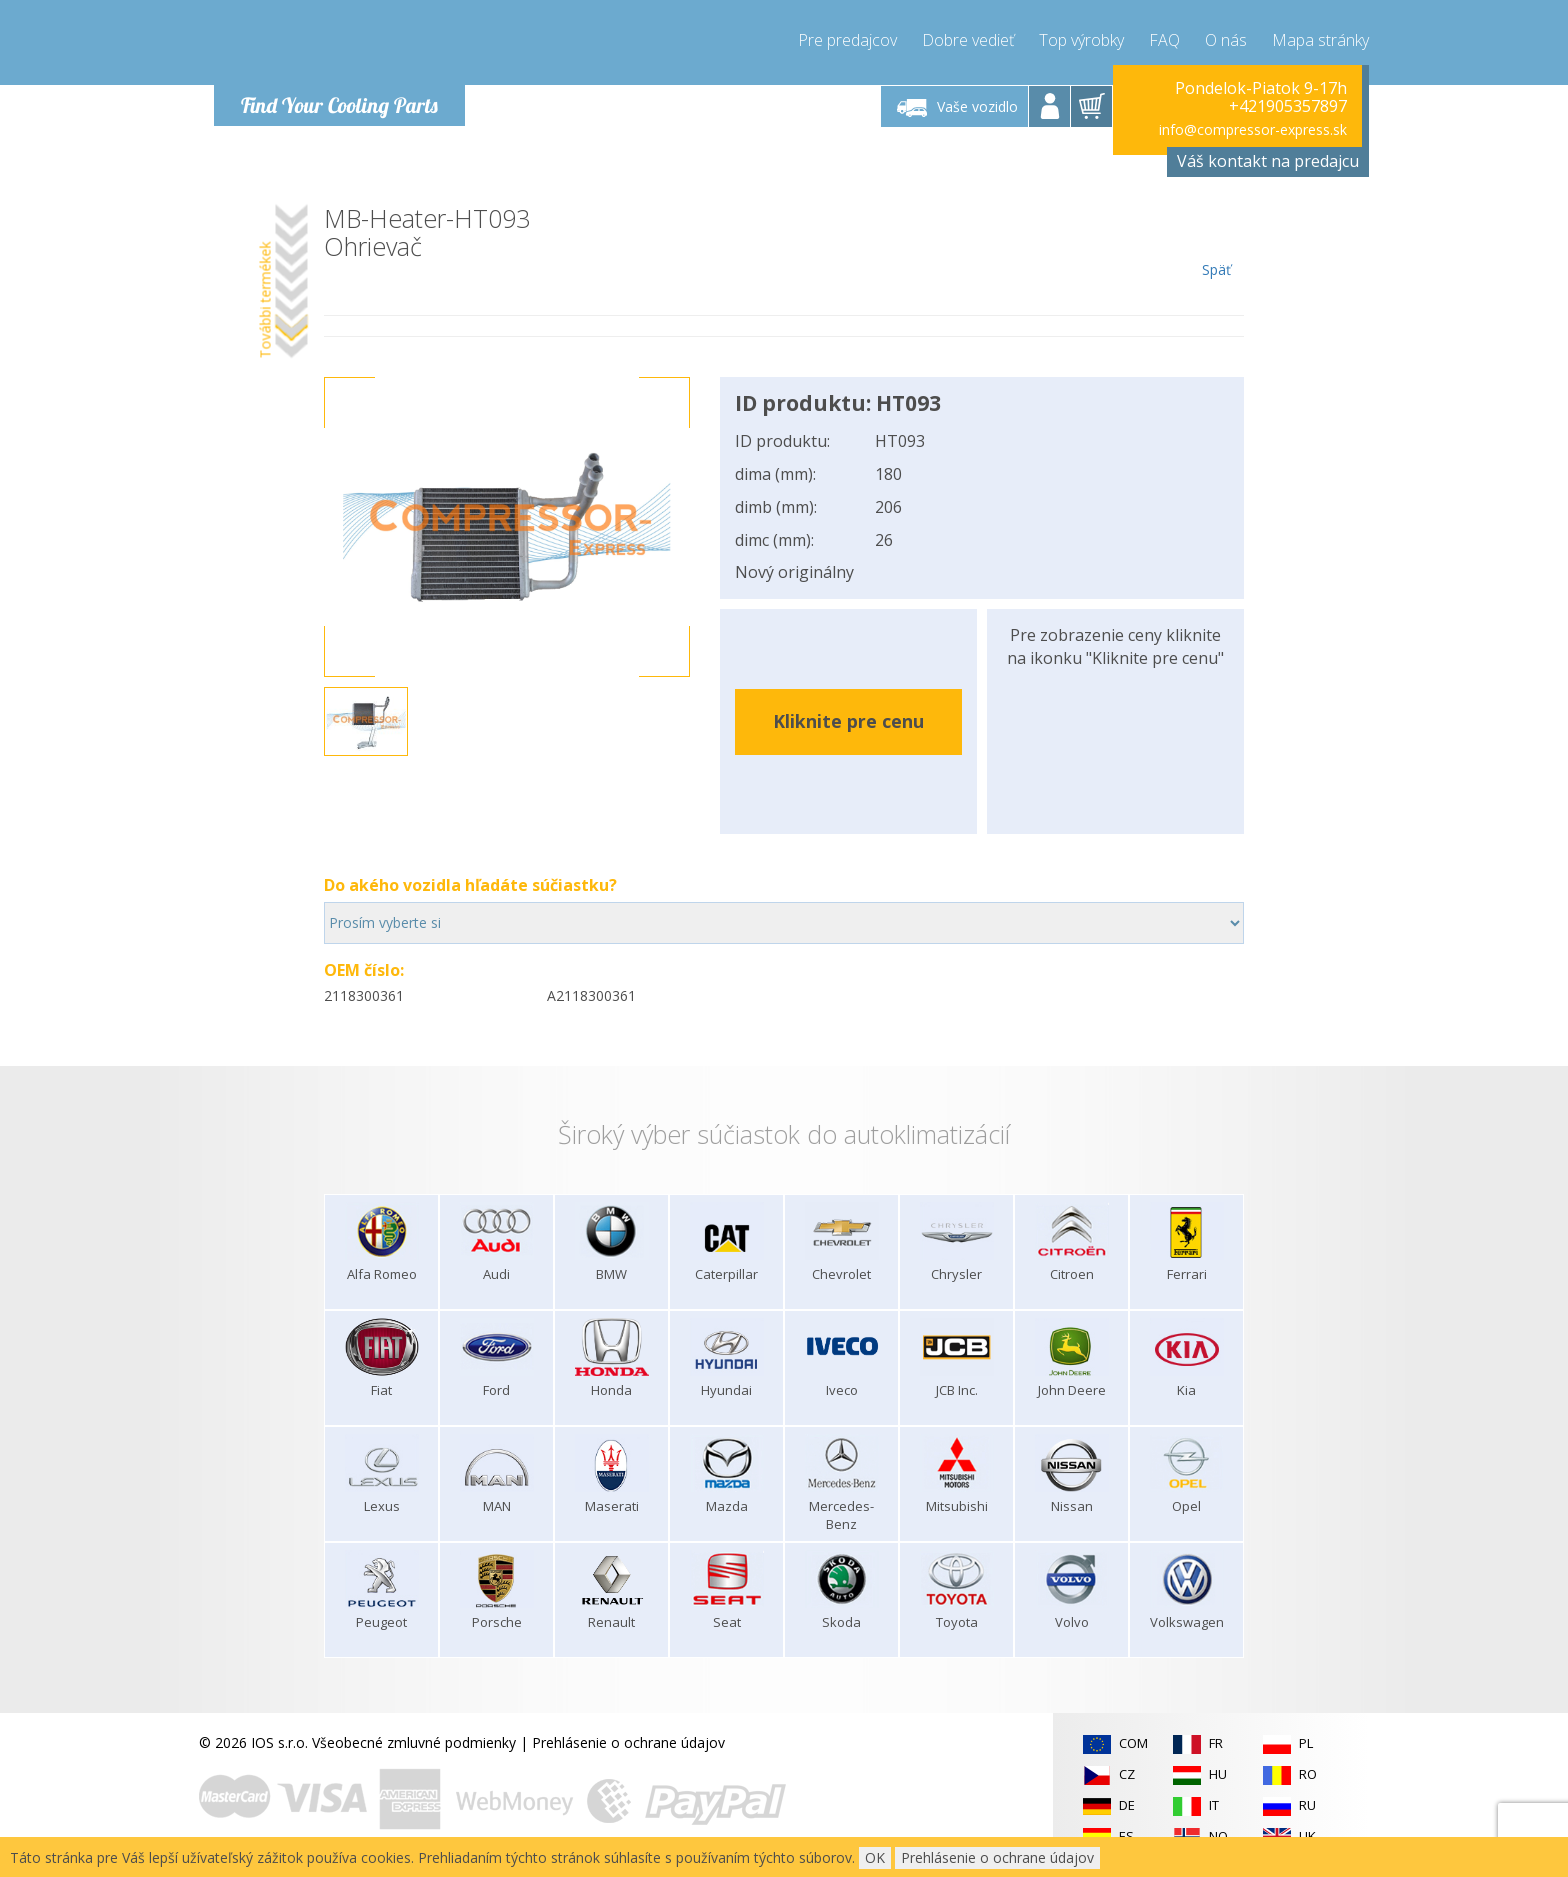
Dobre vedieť (968, 40)
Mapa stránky (1320, 40)
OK (875, 1857)
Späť (1216, 242)
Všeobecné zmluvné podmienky (414, 1742)
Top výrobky (1081, 40)
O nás (1226, 40)
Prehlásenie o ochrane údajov (628, 1742)
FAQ (1164, 40)
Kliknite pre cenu (848, 721)
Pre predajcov (847, 40)
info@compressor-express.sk (1253, 129)
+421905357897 (1288, 106)
